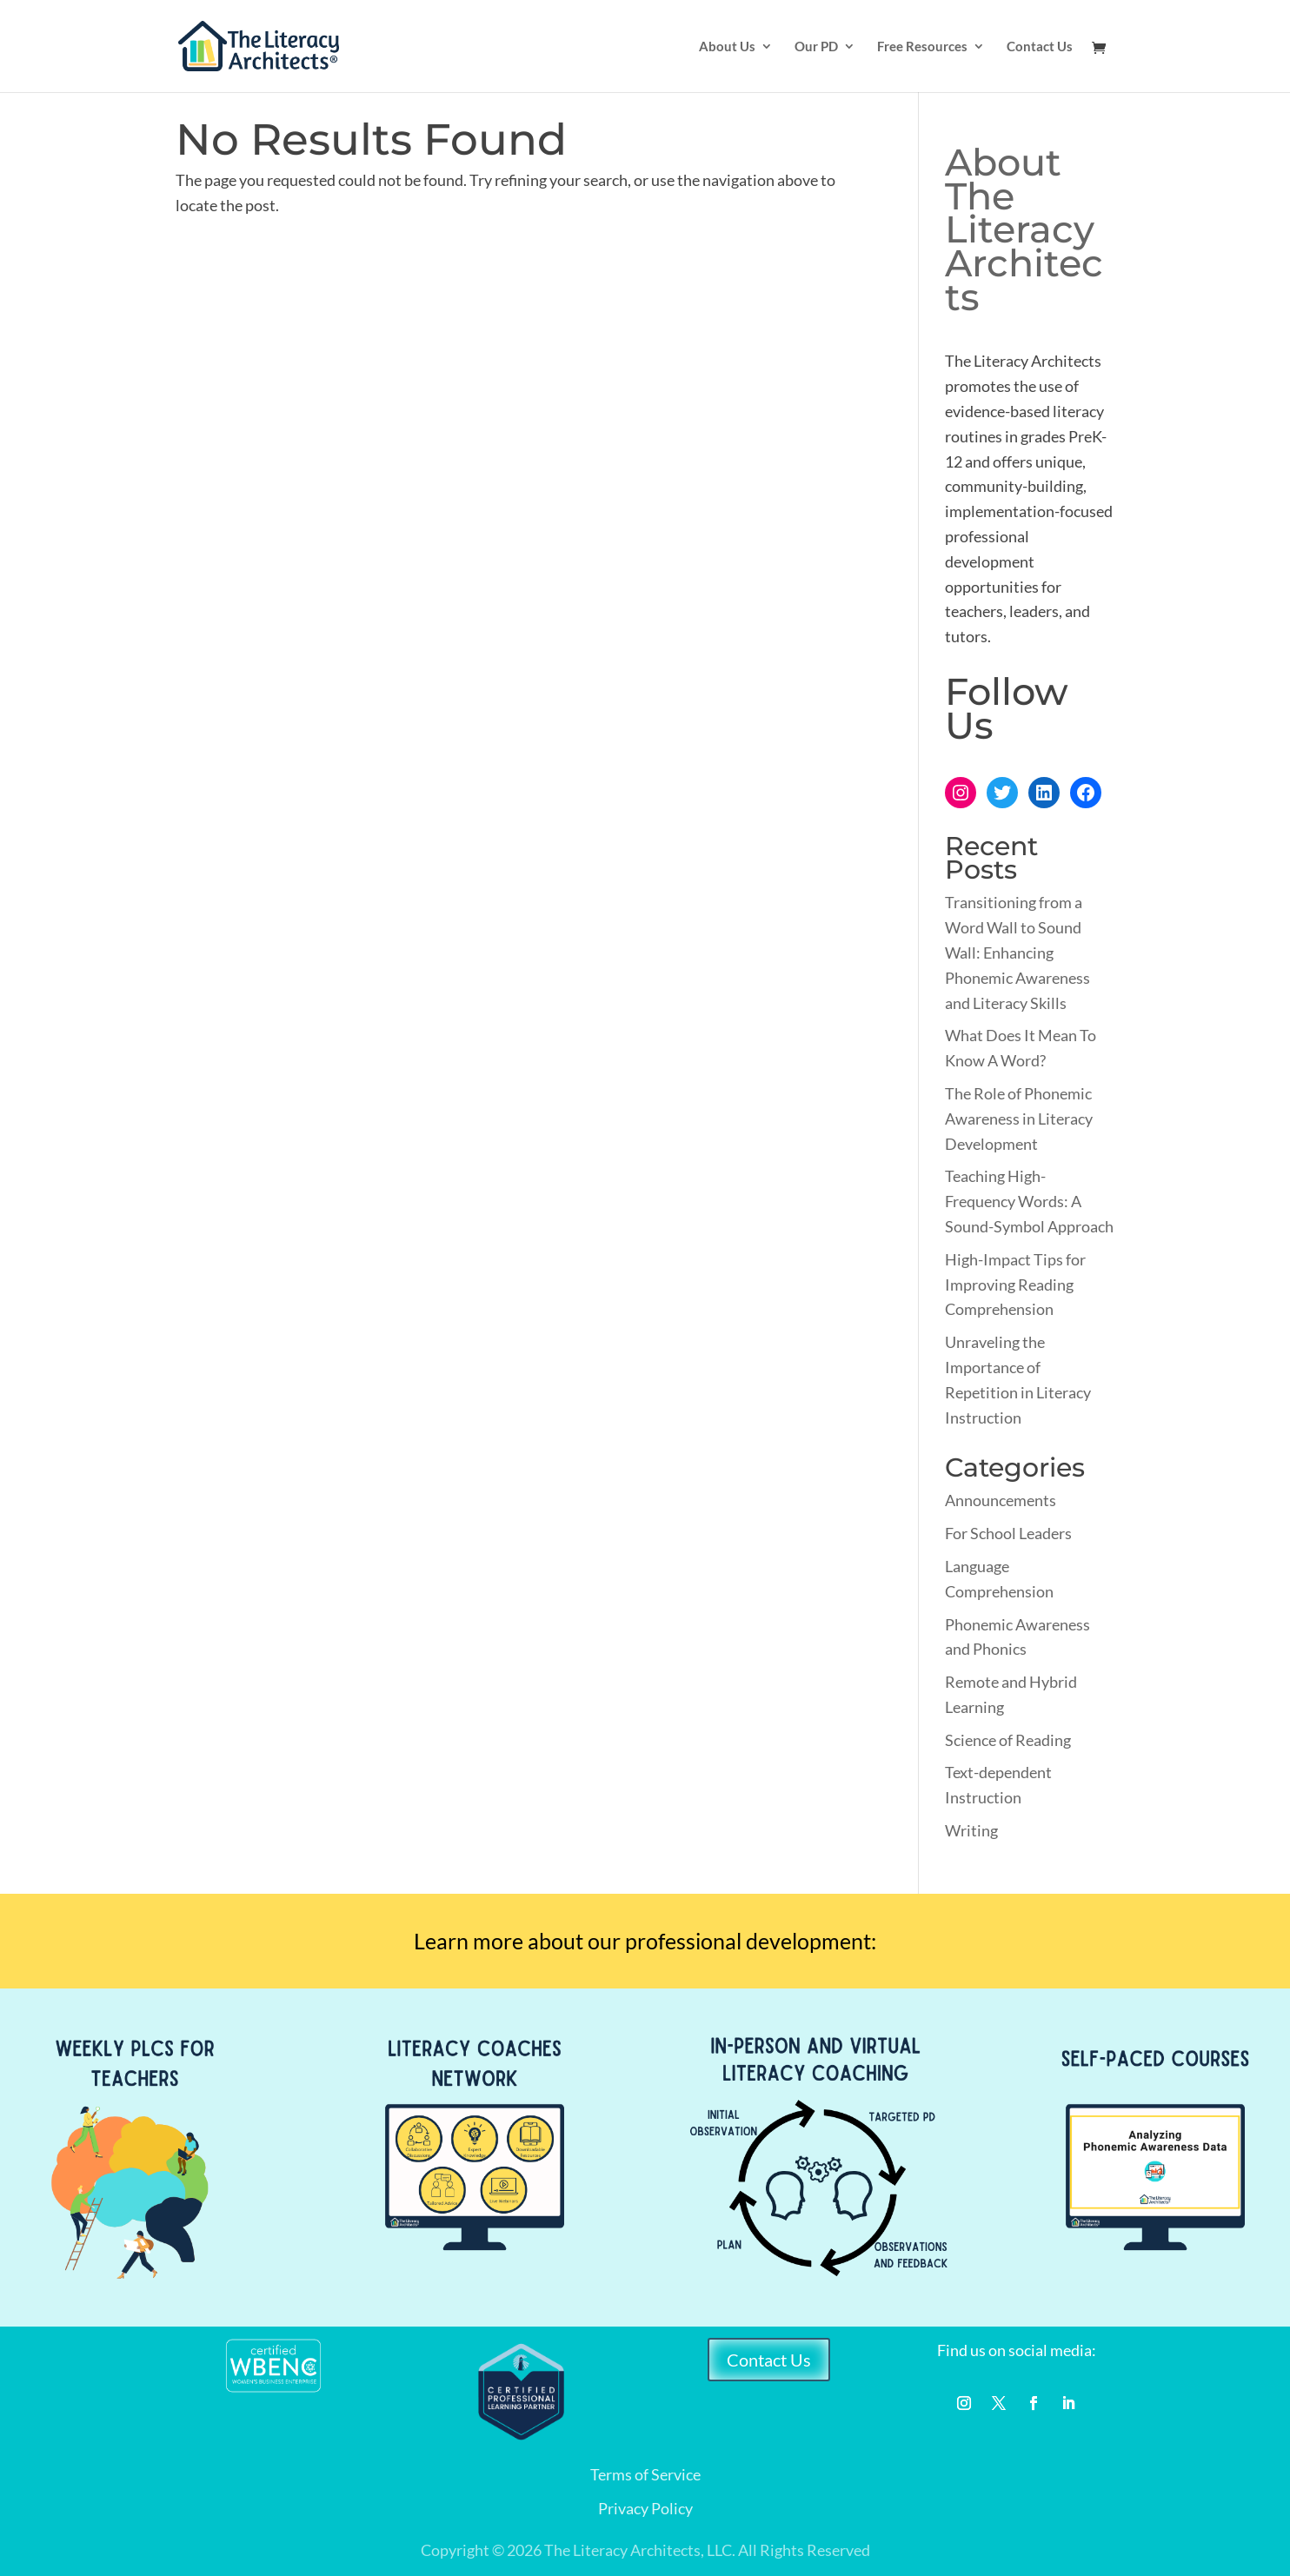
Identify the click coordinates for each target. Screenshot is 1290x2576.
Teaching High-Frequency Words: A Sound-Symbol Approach (1029, 1201)
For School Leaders (1008, 1533)
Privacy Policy (645, 2508)
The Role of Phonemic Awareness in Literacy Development (1019, 1118)
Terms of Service (645, 2474)
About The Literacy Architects (1024, 229)
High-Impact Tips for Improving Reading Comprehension (1015, 1284)
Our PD (816, 47)
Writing (971, 1830)
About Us (727, 47)
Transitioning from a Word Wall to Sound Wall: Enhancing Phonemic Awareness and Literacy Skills (1017, 952)
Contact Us (1040, 47)
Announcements (1000, 1500)
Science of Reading (1008, 1739)
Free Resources (922, 47)
